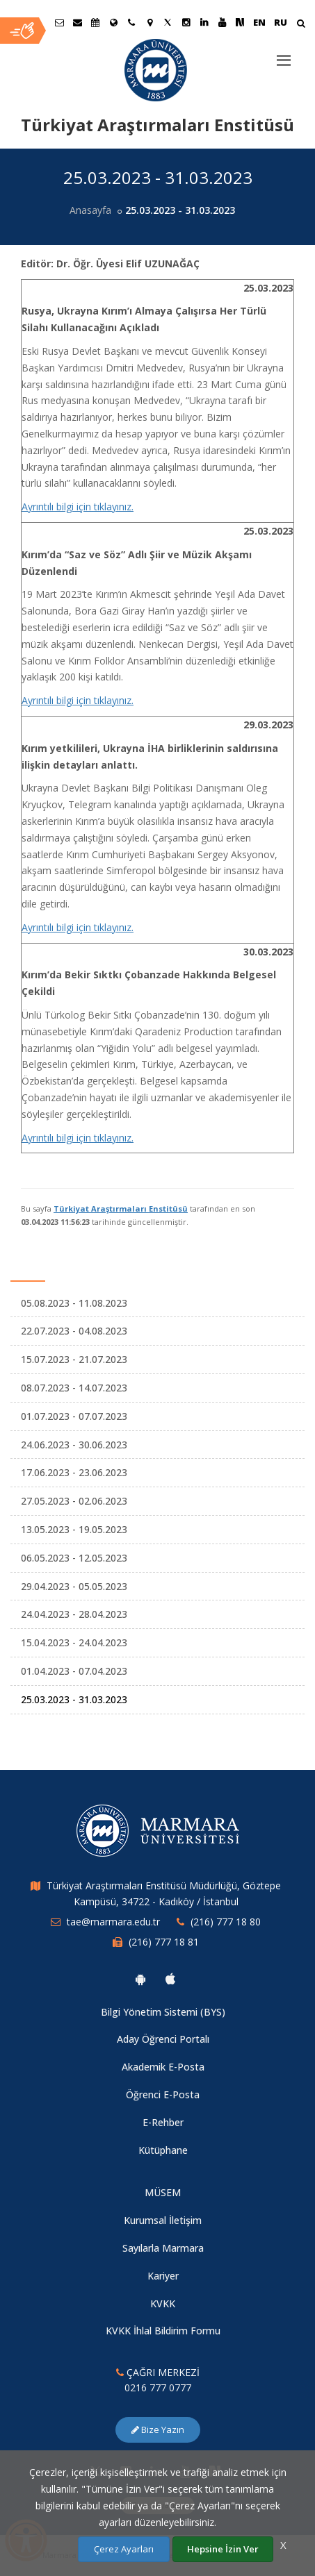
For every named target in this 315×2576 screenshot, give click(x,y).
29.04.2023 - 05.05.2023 (74, 1586)
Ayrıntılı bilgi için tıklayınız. (78, 506)
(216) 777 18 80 (226, 1921)
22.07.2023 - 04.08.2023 (74, 1330)
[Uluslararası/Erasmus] (113, 22)
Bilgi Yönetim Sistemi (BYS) (163, 2011)
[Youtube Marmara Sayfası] (222, 22)
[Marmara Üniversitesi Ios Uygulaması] (170, 1979)
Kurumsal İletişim (163, 2220)
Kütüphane (163, 2150)
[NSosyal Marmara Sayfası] (240, 22)
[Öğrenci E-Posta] (59, 22)
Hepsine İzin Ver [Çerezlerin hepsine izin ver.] (223, 2549)
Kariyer (163, 2275)
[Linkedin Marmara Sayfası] (204, 22)
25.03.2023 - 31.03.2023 (74, 1699)
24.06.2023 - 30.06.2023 (74, 1444)
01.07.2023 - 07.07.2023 (74, 1416)
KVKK (162, 2303)
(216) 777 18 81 (164, 1941)
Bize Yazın (157, 2429)
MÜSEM (163, 2192)
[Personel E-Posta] (77, 22)
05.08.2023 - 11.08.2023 (74, 1303)
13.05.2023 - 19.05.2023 (74, 1529)
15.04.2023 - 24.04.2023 (74, 1642)
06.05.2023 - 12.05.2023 (74, 1557)
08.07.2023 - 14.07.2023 (74, 1387)
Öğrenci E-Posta (163, 2094)
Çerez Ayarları (124, 2549)
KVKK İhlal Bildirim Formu (163, 2330)
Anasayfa (90, 210)
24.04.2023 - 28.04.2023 (74, 1614)
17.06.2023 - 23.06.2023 (74, 1472)
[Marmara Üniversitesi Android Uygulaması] (140, 1979)
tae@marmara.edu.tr (113, 1921)
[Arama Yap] (300, 24)
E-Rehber (163, 2122)
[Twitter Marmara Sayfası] (168, 22)
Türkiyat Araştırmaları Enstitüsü (121, 1208)
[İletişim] (131, 22)
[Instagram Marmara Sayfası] (186, 22)
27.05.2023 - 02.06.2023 (74, 1500)
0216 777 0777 (157, 2387)
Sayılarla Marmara (163, 2248)
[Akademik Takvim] (95, 22)
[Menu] (284, 55)
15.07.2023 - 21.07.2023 (74, 1359)
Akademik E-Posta (163, 2066)
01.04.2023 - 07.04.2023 (74, 1671)
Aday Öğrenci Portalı (163, 2039)
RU (280, 22)
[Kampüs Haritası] (149, 22)
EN (259, 22)
